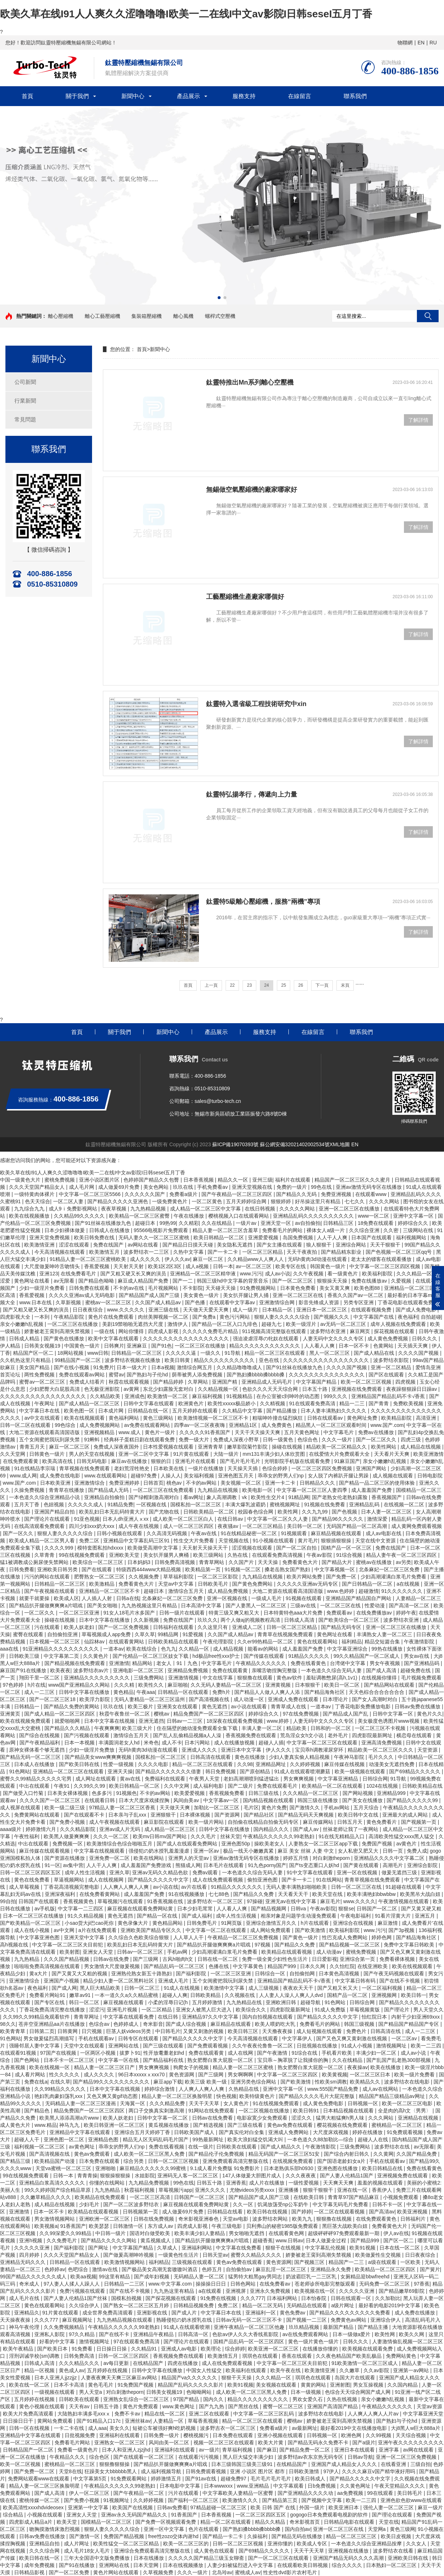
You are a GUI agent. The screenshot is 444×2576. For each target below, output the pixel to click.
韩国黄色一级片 (328, 1266)
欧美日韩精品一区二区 (219, 1237)
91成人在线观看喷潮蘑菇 (303, 1771)
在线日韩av (230, 1519)
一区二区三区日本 (371, 2074)
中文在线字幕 (218, 1678)
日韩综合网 (375, 1779)
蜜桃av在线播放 (374, 1562)
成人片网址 (77, 2543)
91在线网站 (329, 1880)
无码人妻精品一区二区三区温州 (150, 1699)
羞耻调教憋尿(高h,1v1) (332, 1678)
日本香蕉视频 (199, 1180)
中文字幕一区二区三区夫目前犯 (68, 1945)
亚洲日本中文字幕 (242, 1750)
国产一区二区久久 (377, 1439)
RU (433, 42)
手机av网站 (337, 1807)
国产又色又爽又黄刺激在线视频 (352, 2038)
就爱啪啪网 (68, 1721)
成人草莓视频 (25, 1887)
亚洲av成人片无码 (120, 1829)
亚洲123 (48, 1273)
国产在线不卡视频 (400, 1981)
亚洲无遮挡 (151, 1721)
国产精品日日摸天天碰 (188, 1245)
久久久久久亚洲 (32, 2248)
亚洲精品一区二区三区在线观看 (69, 1771)
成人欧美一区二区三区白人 (184, 1519)
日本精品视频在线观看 (349, 2110)
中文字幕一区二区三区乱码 (264, 2414)
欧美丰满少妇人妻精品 (200, 2233)
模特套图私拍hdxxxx (101, 1548)
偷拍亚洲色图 (263, 1880)
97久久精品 (82, 2334)
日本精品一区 (278, 1310)
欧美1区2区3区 (165, 1266)
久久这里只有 (213, 1627)
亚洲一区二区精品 (392, 1367)
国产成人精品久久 (281, 2147)
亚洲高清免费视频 (382, 1742)
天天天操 (268, 1562)
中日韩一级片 (111, 2233)
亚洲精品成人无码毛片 (267, 1382)
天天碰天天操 (221, 1288)
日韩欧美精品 (206, 1995)
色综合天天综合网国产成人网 (358, 2392)
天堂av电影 (236, 2219)
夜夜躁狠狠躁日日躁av (412, 1389)
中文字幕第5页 (90, 2478)
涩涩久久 (302, 2118)
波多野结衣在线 (392, 2147)
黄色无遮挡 (215, 1706)
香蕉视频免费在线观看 (252, 1735)
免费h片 (222, 1692)
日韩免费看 (21, 1569)
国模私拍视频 (127, 2298)
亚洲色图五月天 (236, 1475)
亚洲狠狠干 (164, 1815)
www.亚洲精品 (253, 2486)
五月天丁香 (27, 1504)
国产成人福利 (197, 1916)
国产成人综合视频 (187, 2024)
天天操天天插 (243, 1468)
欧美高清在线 (58, 1461)
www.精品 (45, 2125)
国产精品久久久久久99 (413, 1800)
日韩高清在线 (386, 2031)
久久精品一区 (194, 1649)
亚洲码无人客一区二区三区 (188, 2175)
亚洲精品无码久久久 (23, 2262)
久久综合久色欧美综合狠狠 (139, 1937)
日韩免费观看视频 (206, 2471)
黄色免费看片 (382, 1822)
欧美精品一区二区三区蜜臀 (140, 1216)
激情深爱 (378, 1519)
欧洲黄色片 (191, 1403)
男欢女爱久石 (308, 2399)
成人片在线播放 (267, 2183)
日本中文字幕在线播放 (105, 1620)
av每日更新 (116, 2363)
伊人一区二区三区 (90, 2493)
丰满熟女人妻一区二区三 (385, 1634)
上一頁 (211, 985)
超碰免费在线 (416, 1670)
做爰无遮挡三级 (400, 1872)
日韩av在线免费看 (213, 2118)
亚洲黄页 (11, 1714)
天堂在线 (389, 2522)
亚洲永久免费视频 (271, 2291)
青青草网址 (87, 2017)
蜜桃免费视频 (60, 1180)
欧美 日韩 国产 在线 (274, 2507)
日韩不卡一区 (388, 2204)
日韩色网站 (243, 2284)
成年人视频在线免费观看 (398, 1324)
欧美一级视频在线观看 (361, 1771)
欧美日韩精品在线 (383, 2168)
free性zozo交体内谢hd (174, 2536)
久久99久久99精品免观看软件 (37, 2017)
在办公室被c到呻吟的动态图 (288, 1396)
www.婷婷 (278, 1721)
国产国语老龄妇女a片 (342, 2161)
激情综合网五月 (195, 1367)
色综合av (100, 2024)
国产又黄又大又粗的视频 (80, 1973)
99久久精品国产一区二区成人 (367, 1656)
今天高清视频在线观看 (60, 1252)
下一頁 (321, 985)
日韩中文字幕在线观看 (149, 1403)
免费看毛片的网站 (283, 1230)
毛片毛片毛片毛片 (271, 2478)
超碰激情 (368, 1591)
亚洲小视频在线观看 (280, 2435)
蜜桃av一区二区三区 (108, 1302)
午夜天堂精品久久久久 (400, 2486)
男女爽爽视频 (299, 1779)
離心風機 (183, 316)
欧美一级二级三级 (65, 1807)
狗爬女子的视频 (191, 2067)
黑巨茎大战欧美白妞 (345, 2226)
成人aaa (97, 2428)
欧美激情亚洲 (40, 1245)
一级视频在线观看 (55, 2392)
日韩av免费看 (172, 2507)
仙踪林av (95, 1641)
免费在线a (35, 2082)
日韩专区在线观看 (139, 2038)
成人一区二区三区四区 (189, 1526)
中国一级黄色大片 (21, 1180)
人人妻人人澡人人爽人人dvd (291, 1995)
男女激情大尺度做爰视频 (112, 1966)
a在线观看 (211, 2291)
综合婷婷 (235, 2349)
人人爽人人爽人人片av (374, 2414)
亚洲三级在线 (164, 1310)
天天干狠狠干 (386, 1245)
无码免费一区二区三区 (385, 2284)
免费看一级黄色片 (78, 2450)
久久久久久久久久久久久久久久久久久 (186, 1338)
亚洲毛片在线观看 (196, 1461)
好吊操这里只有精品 (318, 1201)
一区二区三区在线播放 (73, 1324)
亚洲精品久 (26, 2313)
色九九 (168, 1649)
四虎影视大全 (16, 1317)
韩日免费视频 (221, 1771)
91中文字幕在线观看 (310, 1872)
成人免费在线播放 (415, 2313)
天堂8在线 (70, 2471)
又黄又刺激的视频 (204, 2031)
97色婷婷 (14, 1685)
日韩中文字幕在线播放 (85, 1692)
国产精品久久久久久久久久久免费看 (350, 2313)
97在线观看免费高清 (137, 2341)
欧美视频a (45, 2226)
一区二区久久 (40, 1613)
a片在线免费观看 (98, 1930)
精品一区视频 (40, 2370)
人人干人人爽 (333, 1237)
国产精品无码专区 (342, 1627)
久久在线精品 (217, 1223)
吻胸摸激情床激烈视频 (55, 2529)
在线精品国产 (149, 2363)
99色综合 (66, 1425)
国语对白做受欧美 (150, 2233)
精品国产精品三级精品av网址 (392, 2096)
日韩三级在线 (264, 1793)
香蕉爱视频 (97, 1266)
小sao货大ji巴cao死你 (90, 1923)
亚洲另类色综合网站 (254, 2082)
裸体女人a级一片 (326, 1230)
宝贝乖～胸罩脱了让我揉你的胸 (293, 2060)
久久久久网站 (385, 1201)
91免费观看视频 (405, 2132)
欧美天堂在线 (328, 1894)
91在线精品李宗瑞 (35, 1468)
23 (249, 985)
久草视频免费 (159, 2572)
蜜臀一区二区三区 (284, 2406)
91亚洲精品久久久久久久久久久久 (61, 1649)
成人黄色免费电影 (324, 2103)
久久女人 (417, 2543)
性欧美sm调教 (331, 2082)
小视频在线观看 (45, 2515)
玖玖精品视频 (305, 2327)
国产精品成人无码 (109, 1490)
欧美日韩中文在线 (359, 1815)
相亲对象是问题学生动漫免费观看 (299, 1916)
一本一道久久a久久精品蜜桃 (127, 1995)
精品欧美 (297, 1728)
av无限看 (65, 1281)
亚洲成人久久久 (200, 1750)
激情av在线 (105, 2269)
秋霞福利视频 (140, 2190)
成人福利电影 (209, 1786)
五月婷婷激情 (208, 2002)
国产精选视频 (209, 2125)
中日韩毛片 (167, 2031)
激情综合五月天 (186, 1591)
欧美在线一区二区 (30, 2385)
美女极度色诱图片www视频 (389, 1721)
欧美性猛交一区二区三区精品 (126, 2543)
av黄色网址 (82, 2147)
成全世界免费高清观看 (108, 2313)
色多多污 (102, 1793)
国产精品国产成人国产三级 (150, 1295)
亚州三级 (262, 1180)
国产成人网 (64, 1988)
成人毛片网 (82, 1187)
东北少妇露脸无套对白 (169, 1389)
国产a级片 (363, 2442)
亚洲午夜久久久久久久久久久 (411, 2442)
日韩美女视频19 (42, 1346)
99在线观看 (380, 2493)
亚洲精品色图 (104, 2139)
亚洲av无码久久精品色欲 (161, 1872)
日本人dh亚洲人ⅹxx (126, 1519)
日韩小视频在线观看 (120, 1533)
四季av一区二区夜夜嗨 (200, 1425)
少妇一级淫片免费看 (42, 1288)
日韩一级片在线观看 (182, 1613)
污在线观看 (47, 1627)
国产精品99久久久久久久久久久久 (112, 2082)
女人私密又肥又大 (359, 1851)
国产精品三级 (16, 2161)
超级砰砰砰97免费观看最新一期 (344, 2233)
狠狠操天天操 (333, 1281)
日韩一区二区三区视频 (174, 2161)
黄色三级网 (402, 2529)
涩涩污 (96, 2009)
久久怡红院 (342, 1966)
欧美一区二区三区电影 (408, 2103)
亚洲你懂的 (280, 2543)
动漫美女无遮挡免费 (392, 1764)
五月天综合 (366, 1807)
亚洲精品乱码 (365, 1504)
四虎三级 (411, 1439)
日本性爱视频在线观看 (169, 1447)
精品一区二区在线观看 (226, 2522)
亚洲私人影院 (50, 2334)
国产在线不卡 (115, 2334)
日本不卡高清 (70, 2385)
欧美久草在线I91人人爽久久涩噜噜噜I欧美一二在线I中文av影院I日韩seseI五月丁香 (186, 13)
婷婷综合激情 (160, 2089)
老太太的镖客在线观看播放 (382, 1259)
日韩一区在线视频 (30, 2428)
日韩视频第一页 (141, 2211)
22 (232, 985)
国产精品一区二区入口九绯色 (225, 1324)
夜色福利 (408, 1317)
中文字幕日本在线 (40, 1411)
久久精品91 (144, 2349)
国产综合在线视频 (40, 1735)
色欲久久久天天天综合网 (270, 1389)
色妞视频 (54, 1504)
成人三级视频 (264, 1988)
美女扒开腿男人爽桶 (166, 1555)
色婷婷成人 (126, 2024)
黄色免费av (293, 2313)
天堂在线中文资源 (376, 1540)
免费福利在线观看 (166, 1779)
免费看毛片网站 (73, 2442)
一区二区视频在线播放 (265, 2110)
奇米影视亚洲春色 (199, 2219)
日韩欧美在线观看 (237, 2147)
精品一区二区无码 (263, 2305)
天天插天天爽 (413, 1346)
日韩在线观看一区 (352, 2298)
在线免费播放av (374, 1613)
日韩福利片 (413, 2219)
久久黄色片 (96, 1656)
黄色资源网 (182, 2074)
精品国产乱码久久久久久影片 (191, 2385)
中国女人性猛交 (204, 2370)
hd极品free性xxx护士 (216, 1656)
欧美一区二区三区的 (186, 2543)
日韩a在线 (127, 1598)
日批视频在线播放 (318, 2046)
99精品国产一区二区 (78, 1360)
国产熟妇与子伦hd (148, 1374)
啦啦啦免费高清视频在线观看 (47, 1966)
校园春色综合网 (256, 1512)
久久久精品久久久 (80, 2363)
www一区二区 (374, 1216)
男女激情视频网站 (55, 2219)
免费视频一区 (68, 1843)
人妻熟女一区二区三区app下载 (323, 1843)
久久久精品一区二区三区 (311, 1793)
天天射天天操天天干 (205, 1548)
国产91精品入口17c (99, 2421)
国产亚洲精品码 (422, 1663)
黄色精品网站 (168, 1923)
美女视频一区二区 (241, 1483)
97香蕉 (422, 2284)
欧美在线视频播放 (30, 1216)
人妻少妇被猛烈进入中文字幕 (240, 2565)
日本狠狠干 (308, 1685)
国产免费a (204, 1317)
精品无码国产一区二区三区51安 (284, 2154)
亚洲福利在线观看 (120, 2435)
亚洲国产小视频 (62, 1981)
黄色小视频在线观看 (42, 2406)
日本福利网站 (283, 2298)
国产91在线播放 (77, 2565)
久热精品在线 (244, 2089)
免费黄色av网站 (349, 2320)
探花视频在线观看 (395, 1331)
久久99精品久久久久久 (60, 2089)
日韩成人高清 (300, 1620)
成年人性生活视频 (85, 1872)
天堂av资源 (429, 2406)
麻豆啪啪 (177, 1685)
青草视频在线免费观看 (85, 1468)
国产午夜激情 (273, 2053)
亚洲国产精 (225, 1382)
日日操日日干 (19, 2421)
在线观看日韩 (100, 1800)
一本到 (42, 1317)
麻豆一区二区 (209, 1259)
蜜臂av (116, 1374)
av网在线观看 (419, 2450)
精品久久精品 (271, 2522)
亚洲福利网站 (197, 2248)
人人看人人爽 (320, 1346)
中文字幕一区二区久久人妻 (278, 1519)
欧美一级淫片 (302, 1324)
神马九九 (70, 2125)
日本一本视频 (80, 1742)
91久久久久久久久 (402, 1591)
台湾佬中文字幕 (348, 1663)
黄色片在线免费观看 (111, 1317)
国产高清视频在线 (210, 1699)
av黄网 (131, 1389)
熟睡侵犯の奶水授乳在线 (184, 2320)
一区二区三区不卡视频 (381, 1728)
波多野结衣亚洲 (328, 1331)
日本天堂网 (146, 2565)
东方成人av (161, 2226)
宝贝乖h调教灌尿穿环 (320, 1750)
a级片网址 (343, 2305)
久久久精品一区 (274, 2377)
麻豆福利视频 (208, 1396)
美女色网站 (156, 1187)
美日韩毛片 (410, 2493)
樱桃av (162, 1714)
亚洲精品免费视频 (188, 1670)
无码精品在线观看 (307, 2305)
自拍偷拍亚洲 (63, 1634)
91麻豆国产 (347, 1461)
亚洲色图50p (236, 1843)
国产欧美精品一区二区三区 (31, 1923)
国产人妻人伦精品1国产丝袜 (76, 2298)
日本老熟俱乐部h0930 (289, 2168)
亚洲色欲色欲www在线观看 (411, 2500)
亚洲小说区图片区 (100, 1180)
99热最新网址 (208, 2139)
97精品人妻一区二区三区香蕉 (123, 1807)
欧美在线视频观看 (85, 1418)
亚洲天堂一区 (276, 1223)
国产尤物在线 (164, 1512)
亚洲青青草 (211, 1447)
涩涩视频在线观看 (253, 1548)
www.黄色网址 (179, 2406)
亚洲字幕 (389, 2450)
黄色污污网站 (235, 1317)
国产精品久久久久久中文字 (159, 1880)
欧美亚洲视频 (413, 2211)
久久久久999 (59, 1548)
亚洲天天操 (120, 1771)
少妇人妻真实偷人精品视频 (300, 1757)
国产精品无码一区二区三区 (31, 1757)
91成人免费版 (330, 2009)
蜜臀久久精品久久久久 (257, 2255)
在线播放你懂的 (320, 2349)
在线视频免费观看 (293, 2161)
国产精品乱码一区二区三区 (175, 1966)
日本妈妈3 (139, 1562)
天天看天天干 (294, 1894)
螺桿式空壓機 (220, 316)
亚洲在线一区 (353, 2190)
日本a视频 (162, 1367)
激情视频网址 (392, 2046)
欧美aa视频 (83, 2276)
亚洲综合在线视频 (354, 1923)
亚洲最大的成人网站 (405, 1815)
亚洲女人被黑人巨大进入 (204, 2009)
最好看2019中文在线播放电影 (354, 2428)
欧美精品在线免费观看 (101, 2197)
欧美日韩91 (306, 2110)
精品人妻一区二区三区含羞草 (226, 1230)
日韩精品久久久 (318, 1483)
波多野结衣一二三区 (146, 1252)
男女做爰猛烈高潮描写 (49, 2038)
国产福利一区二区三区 (194, 2500)
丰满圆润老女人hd (120, 1742)
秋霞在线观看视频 (130, 1382)
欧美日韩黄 (178, 1360)
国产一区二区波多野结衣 (131, 2204)
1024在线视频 (382, 1786)
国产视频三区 (310, 2262)
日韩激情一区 (129, 2226)
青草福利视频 (238, 2450)
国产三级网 (146, 1959)
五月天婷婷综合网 (247, 1201)
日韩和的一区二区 (331, 1728)
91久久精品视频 (86, 1916)
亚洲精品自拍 (45, 2543)
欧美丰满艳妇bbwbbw (372, 1894)
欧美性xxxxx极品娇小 (232, 1403)
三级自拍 (420, 2464)
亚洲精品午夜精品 (154, 2334)
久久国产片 (241, 1562)
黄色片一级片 (161, 1432)
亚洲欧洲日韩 (281, 2002)
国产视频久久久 (332, 1317)
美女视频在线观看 (277, 2385)
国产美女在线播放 (363, 1800)
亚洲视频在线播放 (349, 2551)
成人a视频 (198, 1266)
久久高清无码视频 (167, 1533)
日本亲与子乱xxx (128, 1815)
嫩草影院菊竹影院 (248, 1447)
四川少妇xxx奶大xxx (92, 1526)
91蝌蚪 (92, 1439)
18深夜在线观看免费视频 (235, 1721)
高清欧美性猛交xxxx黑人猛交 (402, 1836)
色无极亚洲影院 (102, 1389)
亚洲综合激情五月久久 (272, 1923)
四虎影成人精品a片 (31, 2522)
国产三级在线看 (245, 2125)
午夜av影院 (320, 1555)
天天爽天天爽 (339, 2183)
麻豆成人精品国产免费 (144, 1281)
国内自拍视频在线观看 (268, 2017)
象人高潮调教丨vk (227, 1497)
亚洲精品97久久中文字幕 (210, 2017)
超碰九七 (272, 1324)
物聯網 (405, 42)
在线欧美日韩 (309, 2197)
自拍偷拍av (239, 2269)
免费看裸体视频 (397, 1959)
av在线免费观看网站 (306, 2334)
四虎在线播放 (183, 2363)
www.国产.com (387, 1425)
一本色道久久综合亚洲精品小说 (45, 1497)
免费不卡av (128, 2414)
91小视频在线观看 (274, 1540)
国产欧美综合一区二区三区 (349, 1620)
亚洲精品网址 (271, 1764)
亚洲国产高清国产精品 (333, 2406)
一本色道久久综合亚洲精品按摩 (367, 2543)
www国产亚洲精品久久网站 (79, 1685)
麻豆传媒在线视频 (345, 1764)
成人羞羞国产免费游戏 (147, 1865)
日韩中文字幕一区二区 (163, 2118)
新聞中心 (132, 96)
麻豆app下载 (167, 2082)
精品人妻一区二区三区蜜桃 (244, 2067)
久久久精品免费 (167, 2103)
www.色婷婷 (341, 1591)
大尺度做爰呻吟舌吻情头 (52, 1266)
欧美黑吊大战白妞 (421, 1894)
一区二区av (404, 2038)
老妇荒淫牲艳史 (132, 1468)
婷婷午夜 (406, 1613)
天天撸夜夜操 (278, 2031)
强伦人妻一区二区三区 (389, 2507)
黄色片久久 (429, 1714)
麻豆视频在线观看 (124, 2002)
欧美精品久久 (366, 2082)
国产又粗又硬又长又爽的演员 (133, 1273)
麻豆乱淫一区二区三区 (282, 2269)
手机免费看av (213, 1187)
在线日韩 (168, 2017)
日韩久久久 (425, 1338)
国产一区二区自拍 (297, 1548)
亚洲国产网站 (372, 1468)
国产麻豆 (267, 2450)
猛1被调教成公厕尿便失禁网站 (35, 1562)
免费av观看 (205, 1872)
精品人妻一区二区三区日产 (105, 2067)
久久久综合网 (45, 2551)
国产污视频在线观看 (87, 1735)
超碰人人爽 (174, 1995)
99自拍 (8, 1901)
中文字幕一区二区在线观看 (217, 1930)
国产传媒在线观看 (265, 1656)
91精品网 (298, 1497)
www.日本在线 (36, 1302)
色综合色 (308, 1439)
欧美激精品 (102, 1584)
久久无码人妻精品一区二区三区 (227, 1685)
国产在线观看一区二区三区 (144, 2457)
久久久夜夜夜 (301, 2175)
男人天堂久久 (428, 2009)
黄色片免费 (274, 1807)
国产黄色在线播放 (65, 1338)
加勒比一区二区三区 (217, 1807)
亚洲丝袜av (138, 2421)
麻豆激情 (388, 1923)
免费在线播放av (369, 1281)
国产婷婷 (301, 2211)
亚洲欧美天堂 (125, 1555)
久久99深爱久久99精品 (65, 2233)
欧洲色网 (352, 2435)
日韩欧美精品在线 (422, 1786)
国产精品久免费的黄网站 (72, 1706)
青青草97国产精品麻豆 (354, 2197)
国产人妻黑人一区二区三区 (257, 1605)
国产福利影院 (192, 1973)
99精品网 (169, 1634)
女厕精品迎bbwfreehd (365, 2276)
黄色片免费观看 (141, 2406)
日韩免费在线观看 (90, 1288)
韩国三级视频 (360, 2024)
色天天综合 (37, 1201)
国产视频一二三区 (307, 2320)
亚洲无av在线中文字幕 (291, 1901)
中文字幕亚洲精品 (339, 1779)
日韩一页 (393, 1851)
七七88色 (219, 1894)
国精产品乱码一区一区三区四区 (249, 2341)
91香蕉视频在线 (165, 1901)
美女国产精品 (35, 1367)
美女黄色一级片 (201, 1295)
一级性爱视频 (304, 2183)
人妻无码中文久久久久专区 (334, 1338)
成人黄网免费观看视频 (416, 1526)
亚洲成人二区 (248, 1627)
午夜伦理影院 (219, 1641)
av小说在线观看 (249, 1706)
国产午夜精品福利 (40, 1742)
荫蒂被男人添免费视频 (198, 1374)
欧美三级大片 (138, 1728)
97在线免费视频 (301, 1714)
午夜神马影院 (350, 1757)
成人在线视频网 (106, 1880)
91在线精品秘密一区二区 (249, 1533)
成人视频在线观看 (393, 1475)
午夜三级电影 (227, 2226)
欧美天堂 (67, 2522)
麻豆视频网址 (78, 2320)
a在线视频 (408, 1584)
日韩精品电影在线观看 (350, 2522)
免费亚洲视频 (337, 1194)
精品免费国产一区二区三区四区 (209, 1714)
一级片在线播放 (206, 1468)
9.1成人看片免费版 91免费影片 (225, 2168)
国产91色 (161, 1346)
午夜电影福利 (356, 1916)
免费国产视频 (377, 1843)
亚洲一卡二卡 (281, 1483)
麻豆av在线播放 (129, 1461)
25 (283, 985)
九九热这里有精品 (175, 2291)
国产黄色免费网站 (253, 1584)
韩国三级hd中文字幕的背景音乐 (233, 1281)
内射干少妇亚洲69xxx (416, 2017)
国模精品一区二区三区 (107, 2522)
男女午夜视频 (385, 1663)
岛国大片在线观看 (355, 2377)
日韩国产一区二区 (378, 1908)
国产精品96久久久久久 (338, 1519)
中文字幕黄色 (249, 1966)
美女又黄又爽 (335, 1288)
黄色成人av (71, 2370)
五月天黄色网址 (302, 1432)
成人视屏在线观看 (21, 1807)
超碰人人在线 (373, 2139)
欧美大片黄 (271, 2442)
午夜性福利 (27, 1836)
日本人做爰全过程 (327, 2240)
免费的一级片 (292, 1187)
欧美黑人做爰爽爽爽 (67, 1836)
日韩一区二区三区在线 (357, 1887)
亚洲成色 (135, 1396)
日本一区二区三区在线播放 (34, 1916)
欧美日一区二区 (342, 1685)
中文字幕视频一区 (335, 1569)
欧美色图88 (367, 1288)
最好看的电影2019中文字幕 (390, 2305)
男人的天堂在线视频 (92, 1454)
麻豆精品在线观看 (231, 2024)
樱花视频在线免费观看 (343, 2125)
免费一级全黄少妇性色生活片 (275, 1959)
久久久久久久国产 (145, 1194)
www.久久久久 (359, 1901)
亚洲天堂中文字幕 (85, 1937)
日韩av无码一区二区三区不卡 (249, 2320)
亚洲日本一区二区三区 (322, 1310)
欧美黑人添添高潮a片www (69, 2118)
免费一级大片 (194, 1439)
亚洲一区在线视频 (358, 1872)
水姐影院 (145, 2175)
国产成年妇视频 (152, 2276)
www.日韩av (289, 2240)
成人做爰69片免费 (119, 1187)
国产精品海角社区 (325, 1692)
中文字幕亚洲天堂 (423, 2414)
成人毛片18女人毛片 (87, 2551)
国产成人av (306, 1829)
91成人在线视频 (182, 1988)
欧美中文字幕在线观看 (114, 1338)
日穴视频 (92, 2031)
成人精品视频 (229, 1649)
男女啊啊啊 (241, 2074)
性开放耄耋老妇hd (164, 2053)
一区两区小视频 (98, 2053)
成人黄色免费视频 (388, 1338)
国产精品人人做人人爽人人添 (267, 1692)
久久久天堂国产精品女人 (37, 1187)
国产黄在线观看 (361, 1865)
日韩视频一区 (363, 2103)
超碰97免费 (144, 1475)
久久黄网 (383, 2154)
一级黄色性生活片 (179, 2255)
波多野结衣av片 (91, 1670)
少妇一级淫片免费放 (92, 1750)
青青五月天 (32, 1447)
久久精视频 (273, 1403)
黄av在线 (131, 1779)
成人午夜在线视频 (139, 1526)
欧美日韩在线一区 (40, 2558)
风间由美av (186, 1800)
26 (300, 985)
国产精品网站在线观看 (390, 1685)
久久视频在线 (240, 1995)
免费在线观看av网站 (82, 1374)
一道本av (113, 1649)
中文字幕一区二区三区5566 (90, 1194)
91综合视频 (349, 1555)
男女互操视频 (369, 2385)
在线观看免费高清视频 (278, 1555)
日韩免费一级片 (162, 2435)
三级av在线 (303, 1605)
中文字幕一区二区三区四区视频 (385, 1266)
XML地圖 (340, 1144)
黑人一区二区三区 (330, 1353)
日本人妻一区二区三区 (387, 1512)
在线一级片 (200, 2147)
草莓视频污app (175, 2190)
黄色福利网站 (124, 1418)
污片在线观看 (184, 2493)
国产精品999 (365, 2240)
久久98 (245, 1764)
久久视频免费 (144, 1577)
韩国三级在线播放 (318, 1800)
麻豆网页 (360, 1331)
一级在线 (105, 1331)
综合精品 (14, 2515)
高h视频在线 (15, 1945)
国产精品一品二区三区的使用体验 (377, 1483)
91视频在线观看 (304, 1598)
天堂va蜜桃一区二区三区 (64, 2168)
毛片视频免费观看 (421, 1678)
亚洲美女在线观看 (178, 1706)
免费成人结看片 (87, 1382)
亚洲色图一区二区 (65, 2139)
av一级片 (209, 2450)
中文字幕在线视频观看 (100, 1851)
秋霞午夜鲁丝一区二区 (125, 1714)
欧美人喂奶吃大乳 (276, 2024)
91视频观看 (294, 1533)
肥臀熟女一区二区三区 (100, 1577)
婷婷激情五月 (167, 2478)
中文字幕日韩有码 (356, 1981)
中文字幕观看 (289, 2486)
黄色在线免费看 (32, 1880)
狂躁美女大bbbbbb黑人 (111, 2471)
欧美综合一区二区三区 (99, 1562)
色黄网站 (384, 1346)
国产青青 (379, 1403)
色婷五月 (212, 2269)
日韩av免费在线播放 (418, 1706)
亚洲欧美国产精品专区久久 (152, 1930)
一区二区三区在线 (341, 1605)
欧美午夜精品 (19, 2349)
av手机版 (44, 1908)
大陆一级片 (226, 1454)
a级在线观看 (383, 2262)
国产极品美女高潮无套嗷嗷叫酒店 (160, 2269)
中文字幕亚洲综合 (348, 1649)
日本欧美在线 (169, 1468)
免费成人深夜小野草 (236, 1439)
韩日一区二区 (85, 2002)
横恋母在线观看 (414, 1735)
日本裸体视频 (196, 1815)
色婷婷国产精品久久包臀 (151, 1180)
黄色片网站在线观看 (116, 2572)
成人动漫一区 (249, 1699)
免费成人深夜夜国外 (116, 1447)
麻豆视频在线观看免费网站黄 (140, 1908)
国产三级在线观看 (164, 2046)
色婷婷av (54, 2269)
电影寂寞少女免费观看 (263, 2118)
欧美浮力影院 (95, 1699)
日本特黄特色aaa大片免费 (294, 1613)
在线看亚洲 (394, 2464)
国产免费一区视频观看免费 (166, 2522)
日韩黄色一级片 (47, 1454)
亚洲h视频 (31, 2240)
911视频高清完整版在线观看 (275, 1331)
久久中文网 (177, 1786)
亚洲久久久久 (211, 2190)
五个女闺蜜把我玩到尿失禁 (50, 1439)
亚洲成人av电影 (179, 2349)
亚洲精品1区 (243, 1425)
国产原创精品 (255, 1771)
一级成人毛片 (267, 1598)
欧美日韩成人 (311, 2478)
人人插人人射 (97, 1598)
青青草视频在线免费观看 (372, 1880)
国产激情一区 (85, 2536)
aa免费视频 (350, 2493)
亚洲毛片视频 (123, 2009)
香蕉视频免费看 (227, 1793)
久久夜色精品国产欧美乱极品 (349, 2356)
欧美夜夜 (60, 1670)
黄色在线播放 (250, 1757)
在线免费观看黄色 (377, 2219)
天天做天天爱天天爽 (206, 1310)
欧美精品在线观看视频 (287, 1952)
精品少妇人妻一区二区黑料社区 (119, 1981)
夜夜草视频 (114, 1209)
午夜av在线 (204, 1533)
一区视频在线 (152, 1504)
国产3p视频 (401, 1930)
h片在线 (37, 1685)
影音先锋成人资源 (319, 1302)
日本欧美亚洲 (56, 1483)
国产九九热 (212, 2406)
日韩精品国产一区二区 (29, 2450)
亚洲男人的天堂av (189, 1858)
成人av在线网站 (381, 2089)
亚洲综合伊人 (386, 2320)
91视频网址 (116, 2500)
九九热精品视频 (148, 1209)
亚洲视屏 (236, 2291)
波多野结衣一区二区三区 (215, 1901)
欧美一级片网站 (206, 1822)
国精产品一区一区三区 (347, 1548)
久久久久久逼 (181, 1353)
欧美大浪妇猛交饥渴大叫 (255, 2139)
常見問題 (25, 419)
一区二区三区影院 (218, 1577)
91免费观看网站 (129, 2478)
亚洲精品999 (392, 1793)
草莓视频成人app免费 (107, 1634)
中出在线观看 (35, 1786)
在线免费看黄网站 (100, 1894)
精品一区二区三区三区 (352, 2536)
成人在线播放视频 (235, 1742)
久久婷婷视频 (306, 1764)
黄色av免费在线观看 (290, 2125)
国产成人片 (184, 2313)
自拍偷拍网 (303, 1973)
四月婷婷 (30, 2255)
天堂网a (377, 2529)
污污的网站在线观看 (47, 1577)
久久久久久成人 (86, 1504)
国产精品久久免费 (254, 1894)
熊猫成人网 (188, 1865)
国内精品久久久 (271, 1829)
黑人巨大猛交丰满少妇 (249, 2457)
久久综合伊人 (85, 2305)
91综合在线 (305, 2053)
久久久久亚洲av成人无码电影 (82, 1295)
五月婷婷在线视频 (108, 2370)
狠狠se (346, 1908)
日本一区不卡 (354, 1346)
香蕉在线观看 (297, 2356)
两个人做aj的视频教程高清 (251, 1620)
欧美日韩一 (413, 1995)
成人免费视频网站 (100, 1425)
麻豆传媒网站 (319, 1822)
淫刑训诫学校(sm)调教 (35, 2356)
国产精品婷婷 (169, 1382)
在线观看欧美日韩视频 (303, 2565)
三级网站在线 (419, 1230)
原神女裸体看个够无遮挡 (37, 1750)
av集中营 (73, 1865)
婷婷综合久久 (414, 1223)
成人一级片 (245, 1310)
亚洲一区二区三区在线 (299, 1295)
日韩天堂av (215, 2255)
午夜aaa (145, 1692)
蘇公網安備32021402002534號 (295, 1144)
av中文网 (65, 1930)
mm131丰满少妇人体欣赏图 (274, 1454)
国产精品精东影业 (342, 1252)
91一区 (52, 1865)
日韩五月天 (350, 1822)
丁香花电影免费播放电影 (363, 1706)
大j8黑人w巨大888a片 (416, 2428)
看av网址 (193, 1497)
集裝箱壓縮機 (146, 316)
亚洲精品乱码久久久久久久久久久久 (314, 1216)
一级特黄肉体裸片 (35, 1194)
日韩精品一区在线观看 (184, 1692)
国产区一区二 (399, 2240)
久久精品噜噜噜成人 (240, 1367)
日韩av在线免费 (111, 1959)
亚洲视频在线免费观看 (357, 1389)
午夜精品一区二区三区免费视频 (244, 1937)
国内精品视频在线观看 (269, 1800)
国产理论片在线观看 (47, 1519)
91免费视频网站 (258, 1288)
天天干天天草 (205, 2103)
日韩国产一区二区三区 (200, 2197)
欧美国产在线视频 (133, 2507)
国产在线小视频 (72, 1367)
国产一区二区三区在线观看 (279, 2558)
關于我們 (77, 96)
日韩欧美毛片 (214, 1584)
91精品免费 (121, 1504)
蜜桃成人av (248, 2572)
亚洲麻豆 (137, 1346)
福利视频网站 (412, 1237)
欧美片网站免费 (305, 1577)
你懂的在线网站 (107, 2183)
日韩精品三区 (339, 1223)
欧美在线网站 (149, 1858)
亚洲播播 (289, 2190)
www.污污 (251, 1273)
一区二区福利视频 (383, 1988)
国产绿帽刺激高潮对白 (154, 1497)
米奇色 (151, 1742)
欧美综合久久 (251, 2009)
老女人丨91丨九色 (177, 1663)
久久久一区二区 (111, 1836)
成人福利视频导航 (162, 2471)
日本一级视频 (306, 2392)
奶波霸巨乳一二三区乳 (312, 2276)
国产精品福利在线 (164, 2060)
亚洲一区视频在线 (228, 1598)
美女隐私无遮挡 (235, 1245)
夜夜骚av (229, 1526)
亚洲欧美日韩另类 (58, 1569)
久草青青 (45, 1555)
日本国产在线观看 (372, 1237)
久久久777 (252, 2298)
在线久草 (60, 2082)
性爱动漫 (375, 1605)
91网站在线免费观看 (212, 2110)
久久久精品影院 (78, 1829)
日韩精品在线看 (225, 2211)
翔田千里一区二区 (40, 1678)
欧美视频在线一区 (315, 2291)
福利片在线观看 (293, 1180)
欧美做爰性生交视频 (378, 2255)
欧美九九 (303, 2219)
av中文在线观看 (42, 1418)
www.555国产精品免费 (334, 2089)
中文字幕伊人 (298, 2038)
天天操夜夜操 (16, 2320)
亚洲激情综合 (90, 1483)
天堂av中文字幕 (176, 1584)
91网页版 (232, 1923)
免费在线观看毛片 (278, 1786)
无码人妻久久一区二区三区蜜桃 (154, 1237)
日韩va (299, 1908)
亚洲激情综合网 (277, 1302)
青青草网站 (212, 1562)
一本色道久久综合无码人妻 (332, 1670)
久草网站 (198, 1382)
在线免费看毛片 (79, 1273)
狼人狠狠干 (319, 1245)
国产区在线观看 (387, 1374)
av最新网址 (305, 2428)
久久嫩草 (350, 2370)
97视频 (262, 1945)
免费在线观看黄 (230, 1670)
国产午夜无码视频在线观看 (395, 1973)
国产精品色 (37, 2110)
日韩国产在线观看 (39, 1901)
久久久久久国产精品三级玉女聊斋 (206, 2558)
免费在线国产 (109, 1245)
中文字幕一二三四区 (81, 1908)
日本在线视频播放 (184, 2565)
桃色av (174, 1483)
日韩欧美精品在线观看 (174, 1641)
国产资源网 (227, 1815)
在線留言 (299, 96)
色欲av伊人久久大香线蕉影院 (246, 2334)
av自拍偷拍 (308, 1223)
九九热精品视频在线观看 (125, 2320)
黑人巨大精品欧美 (101, 1988)
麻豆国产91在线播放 (23, 1670)
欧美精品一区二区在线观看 (333, 1786)
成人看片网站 (31, 2074)
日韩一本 (223, 1266)
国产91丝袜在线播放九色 (103, 1223)
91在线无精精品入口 (342, 1836)
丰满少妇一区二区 (377, 2053)
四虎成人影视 (164, 1331)
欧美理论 (211, 2349)
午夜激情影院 (420, 1641)
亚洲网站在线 (124, 2046)
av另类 (404, 1562)
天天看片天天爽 (392, 1454)
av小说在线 (166, 1887)
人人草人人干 (189, 1937)
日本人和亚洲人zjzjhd (127, 2450)
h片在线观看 (315, 1923)
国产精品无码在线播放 (297, 2536)
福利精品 (351, 1641)
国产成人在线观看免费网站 (188, 1843)
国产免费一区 (342, 1577)
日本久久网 (313, 1966)
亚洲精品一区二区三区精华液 (203, 1273)
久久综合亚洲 (365, 1230)
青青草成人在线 (289, 1706)
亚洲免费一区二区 (110, 1858)
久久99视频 (379, 2435)
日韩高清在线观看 (211, 1757)
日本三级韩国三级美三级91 (242, 2464)
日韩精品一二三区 (125, 2284)
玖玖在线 (184, 1187)
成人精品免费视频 (228, 1591)
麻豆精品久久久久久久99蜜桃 (153, 2168)
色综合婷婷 (275, 1468)
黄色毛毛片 (101, 2385)
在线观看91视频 (18, 2053)
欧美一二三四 (427, 2046)
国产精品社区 (259, 1815)
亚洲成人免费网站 (289, 2132)
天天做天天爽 (175, 1807)
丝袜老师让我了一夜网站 (351, 1829)
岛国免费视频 (298, 1237)
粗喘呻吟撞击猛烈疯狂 (278, 1418)
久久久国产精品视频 (67, 1959)
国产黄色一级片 (301, 1937)
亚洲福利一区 (261, 2313)
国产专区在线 (50, 2002)
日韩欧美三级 (25, 1656)
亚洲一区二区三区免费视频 (407, 2457)
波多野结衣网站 (270, 2219)
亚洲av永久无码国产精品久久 (135, 2515)
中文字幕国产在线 (374, 1317)
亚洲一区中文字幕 (165, 2529)
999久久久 (336, 1396)
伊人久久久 (279, 1750)
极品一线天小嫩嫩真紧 (249, 1851)
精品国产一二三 (346, 2262)
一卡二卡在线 (70, 2428)
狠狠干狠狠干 (319, 2190)
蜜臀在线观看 (29, 1634)
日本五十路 (315, 1389)
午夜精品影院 (70, 1317)
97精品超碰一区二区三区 (219, 2507)
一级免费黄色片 (170, 1201)
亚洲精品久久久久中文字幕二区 (390, 1858)
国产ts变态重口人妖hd (314, 1865)
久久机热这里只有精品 (26, 1360)
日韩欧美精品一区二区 (209, 1512)
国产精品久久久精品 (67, 1728)
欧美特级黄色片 (257, 2096)
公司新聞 (25, 382)
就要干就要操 (35, 1598)
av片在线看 (194, 1887)
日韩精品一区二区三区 (137, 1353)
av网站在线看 (144, 1245)
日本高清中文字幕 (202, 1605)
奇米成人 (30, 2284)
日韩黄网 (68, 2031)
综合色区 (100, 2457)
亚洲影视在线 (153, 2313)
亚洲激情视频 (184, 1678)
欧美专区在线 (291, 1266)
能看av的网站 (264, 1649)
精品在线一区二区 (165, 2414)
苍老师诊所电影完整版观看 (326, 2284)
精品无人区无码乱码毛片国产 (156, 2139)
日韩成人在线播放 (110, 1230)
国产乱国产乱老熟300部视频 (399, 2060)
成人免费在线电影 (61, 1475)
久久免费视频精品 (65, 2327)
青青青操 (87, 2175)
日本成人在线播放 (35, 1764)
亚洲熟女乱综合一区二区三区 (136, 2399)
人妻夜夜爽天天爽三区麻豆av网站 (119, 2377)
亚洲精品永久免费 (331, 2269)
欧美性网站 (384, 1447)
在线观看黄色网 (287, 2233)
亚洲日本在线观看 (355, 2450)
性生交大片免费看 (195, 1540)
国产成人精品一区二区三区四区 (60, 1714)
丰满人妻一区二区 (262, 1728)
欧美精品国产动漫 (55, 2161)
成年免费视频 (40, 2565)
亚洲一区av (207, 1851)
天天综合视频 (411, 2435)
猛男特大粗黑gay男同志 (255, 2276)
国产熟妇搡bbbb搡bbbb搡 (256, 1374)
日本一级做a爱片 (352, 2334)
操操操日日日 (211, 2284)
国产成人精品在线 (375, 1353)
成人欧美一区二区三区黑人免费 (150, 2154)
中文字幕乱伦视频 (326, 2248)
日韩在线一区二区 (218, 1959)
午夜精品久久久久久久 (262, 1663)
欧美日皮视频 (397, 2536)
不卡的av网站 (202, 1483)
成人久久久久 (146, 1259)
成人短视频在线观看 (319, 2031)
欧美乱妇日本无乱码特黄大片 (112, 1512)
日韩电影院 (430, 1475)
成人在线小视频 (32, 1930)
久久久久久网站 (297, 1209)
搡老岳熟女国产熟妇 (288, 1569)
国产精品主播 (373, 2327)
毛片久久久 (381, 1757)
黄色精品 (123, 1692)
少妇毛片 (90, 2204)
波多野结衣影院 (391, 1360)
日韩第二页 (42, 2031)
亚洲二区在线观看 (210, 2414)
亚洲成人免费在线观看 (294, 1699)
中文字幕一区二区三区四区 (288, 2074)
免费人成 (417, 1851)
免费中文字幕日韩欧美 (410, 1945)
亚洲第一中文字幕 (89, 2507)
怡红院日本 (375, 2017)
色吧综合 (79, 2269)
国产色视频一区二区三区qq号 (399, 1252)
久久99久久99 (90, 1786)
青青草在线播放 (67, 1490)
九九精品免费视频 (149, 2183)
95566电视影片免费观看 (162, 1230)
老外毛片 (338, 1735)
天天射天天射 (129, 1266)
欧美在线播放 (386, 2067)
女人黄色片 (236, 2103)
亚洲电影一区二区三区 (139, 1670)
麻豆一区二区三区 (70, 1447)
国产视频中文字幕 (322, 2500)
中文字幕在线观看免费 (129, 2017)
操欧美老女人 (270, 1843)
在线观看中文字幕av (233, 1302)
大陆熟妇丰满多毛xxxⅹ (84, 2414)
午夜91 (62, 1786)
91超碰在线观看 (404, 1887)
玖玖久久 (207, 1620)
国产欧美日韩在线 (80, 1764)
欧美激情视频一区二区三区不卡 (214, 1418)
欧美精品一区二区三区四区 (386, 2269)
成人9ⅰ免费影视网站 (74, 1209)
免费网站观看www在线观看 (39, 2478)
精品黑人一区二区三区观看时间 (332, 1425)
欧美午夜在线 (286, 2370)
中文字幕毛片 (339, 1432)
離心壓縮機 (60, 316)
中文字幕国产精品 (317, 1382)
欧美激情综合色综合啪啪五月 (120, 1843)
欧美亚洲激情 (428, 1454)
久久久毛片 (204, 1836)
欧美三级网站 (209, 1555)
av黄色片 (407, 1843)
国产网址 (99, 2248)
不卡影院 (193, 1288)
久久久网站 (381, 2118)
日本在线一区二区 (400, 2248)
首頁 (27, 96)
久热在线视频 (342, 2399)
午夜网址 (45, 1403)
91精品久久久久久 (309, 1656)
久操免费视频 (30, 1490)
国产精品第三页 (280, 2500)
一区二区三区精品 (263, 1252)
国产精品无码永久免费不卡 (319, 2442)
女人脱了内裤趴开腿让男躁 (339, 1475)
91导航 (233, 1353)
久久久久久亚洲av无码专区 (308, 1584)
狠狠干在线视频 (283, 2248)
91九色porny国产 (267, 1865)
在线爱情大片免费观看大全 (340, 1454)
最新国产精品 (339, 2327)
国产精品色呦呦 (96, 1281)
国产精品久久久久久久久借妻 (169, 1771)
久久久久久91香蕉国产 (205, 1432)
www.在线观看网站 (106, 1475)
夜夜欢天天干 (299, 1988)
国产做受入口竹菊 (24, 1793)
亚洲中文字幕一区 (414, 1216)
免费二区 (90, 1540)
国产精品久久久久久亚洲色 (118, 1201)
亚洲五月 (425, 1916)
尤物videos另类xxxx (253, 2190)
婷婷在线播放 (368, 2132)
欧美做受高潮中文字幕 (153, 1548)
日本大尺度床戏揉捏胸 (145, 1800)
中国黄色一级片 (82, 1346)
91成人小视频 (357, 2046)
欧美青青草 (13, 2031)
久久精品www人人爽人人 (256, 1259)
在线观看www (371, 1194)
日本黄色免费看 (298, 1288)
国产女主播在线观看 (280, 1245)
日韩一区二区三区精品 (292, 1627)
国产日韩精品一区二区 (368, 1584)
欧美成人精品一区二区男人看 (42, 1540)
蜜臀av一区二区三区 (42, 1382)
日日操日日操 (112, 2349)
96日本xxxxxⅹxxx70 (142, 2074)
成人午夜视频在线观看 (115, 1822)
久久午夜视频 (309, 1273)
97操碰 (255, 1901)
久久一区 (243, 2204)
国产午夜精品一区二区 (139, 2493)
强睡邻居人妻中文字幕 (35, 2046)
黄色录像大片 (133, 1923)
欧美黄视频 (334, 2074)
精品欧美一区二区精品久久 (337, 1447)
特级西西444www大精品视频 (149, 1569)
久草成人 (168, 2248)
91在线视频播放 (186, 1894)
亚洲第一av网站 (411, 2370)
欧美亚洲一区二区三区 (274, 2349)
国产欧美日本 (53, 2349)
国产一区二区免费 (70, 2572)
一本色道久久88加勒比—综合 (321, 2139)
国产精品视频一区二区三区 (350, 1945)
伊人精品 (11, 1346)
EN (421, 42)
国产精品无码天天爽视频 (306, 1815)
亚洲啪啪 (106, 2168)
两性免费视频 (40, 1374)
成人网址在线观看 (96, 1779)
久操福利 (258, 2536)
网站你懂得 (131, 1331)
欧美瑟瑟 (99, 2226)
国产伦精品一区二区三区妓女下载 (151, 1656)
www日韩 (97, 1353)
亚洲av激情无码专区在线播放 (369, 1187)
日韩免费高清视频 (175, 1562)
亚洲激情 (119, 1663)
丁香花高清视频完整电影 (72, 1887)
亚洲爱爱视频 (264, 1237)
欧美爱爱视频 (190, 1793)
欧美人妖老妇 (80, 1627)
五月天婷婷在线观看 (195, 1411)
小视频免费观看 (401, 2197)
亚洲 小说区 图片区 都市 (258, 2471)
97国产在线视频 (58, 2053)
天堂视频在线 (234, 1540)
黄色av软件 (290, 1678)
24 (266, 985)
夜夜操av (357, 2067)
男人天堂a (91, 2392)
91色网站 (19, 1771)
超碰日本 (146, 1223)
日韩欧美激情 (305, 2471)
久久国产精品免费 (417, 2154)
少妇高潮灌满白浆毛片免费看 (394, 1577)
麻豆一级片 (430, 2507)
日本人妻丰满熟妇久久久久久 (334, 1411)
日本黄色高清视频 (340, 1973)
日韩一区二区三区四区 (124, 2356)
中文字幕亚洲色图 (40, 1937)
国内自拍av (297, 2529)
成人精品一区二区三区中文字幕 (206, 1209)
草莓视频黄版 (365, 2009)
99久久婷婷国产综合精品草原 (58, 2190)
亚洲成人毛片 (174, 1981)
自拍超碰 (431, 1317)
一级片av (247, 1223)
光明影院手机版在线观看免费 (297, 1461)
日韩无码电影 (92, 1461)
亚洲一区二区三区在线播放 (350, 1209)
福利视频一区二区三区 (40, 2147)
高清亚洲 (427, 1418)
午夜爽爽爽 (106, 1728)
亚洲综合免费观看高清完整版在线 (152, 2551)
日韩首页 (153, 1483)
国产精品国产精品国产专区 (409, 2024)
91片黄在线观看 (191, 1454)
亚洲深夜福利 (61, 1894)
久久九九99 (315, 1512)
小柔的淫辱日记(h (168, 2002)
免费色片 (357, 2031)
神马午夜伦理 (25, 2327)
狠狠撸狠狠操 (115, 2464)
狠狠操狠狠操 (116, 2175)
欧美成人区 (66, 1598)
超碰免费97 (234, 2478)
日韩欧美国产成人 (195, 2132)
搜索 (428, 316)
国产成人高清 (382, 1670)
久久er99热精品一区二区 (265, 1641)
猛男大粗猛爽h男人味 (341, 2118)
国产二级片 (241, 1786)
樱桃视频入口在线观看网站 (239, 1216)
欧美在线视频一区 (50, 2067)
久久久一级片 (337, 1439)
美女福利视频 (200, 1475)
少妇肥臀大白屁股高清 (55, 1389)
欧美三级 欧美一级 (206, 2082)
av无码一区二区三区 (343, 1324)
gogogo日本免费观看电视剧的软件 (329, 2515)
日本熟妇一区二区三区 (392, 2565)
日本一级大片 (132, 1367)
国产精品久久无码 (297, 1194)
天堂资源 (428, 1750)
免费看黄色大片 (300, 1562)
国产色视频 (345, 1512)
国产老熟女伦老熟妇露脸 (340, 1497)
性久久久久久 (65, 2074)
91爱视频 (194, 1634)
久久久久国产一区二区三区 (50, 1800)
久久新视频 (147, 1620)
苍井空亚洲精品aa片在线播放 (52, 2024)
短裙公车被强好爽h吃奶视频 (164, 2428)
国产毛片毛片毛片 (241, 1461)
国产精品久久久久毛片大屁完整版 (317, 2096)
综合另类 (134, 2161)
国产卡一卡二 (297, 1880)
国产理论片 (397, 2009)
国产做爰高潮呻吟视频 (129, 2255)
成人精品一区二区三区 (170, 1829)
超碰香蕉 (263, 2240)
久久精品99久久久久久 (80, 1216)
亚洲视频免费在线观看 (403, 2175)
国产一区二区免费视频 (124, 1627)
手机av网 (178, 1952)
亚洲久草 (119, 1872)
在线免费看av (276, 2284)
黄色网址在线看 (32, 1281)
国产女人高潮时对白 (375, 1699)
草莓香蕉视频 (203, 2421)
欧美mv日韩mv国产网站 (160, 1836)
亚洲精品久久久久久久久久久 (97, 1678)
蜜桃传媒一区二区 (40, 2500)
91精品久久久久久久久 (237, 1887)
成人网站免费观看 (271, 1930)
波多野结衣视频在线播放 (133, 1360)
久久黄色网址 (356, 2486)
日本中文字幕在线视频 (110, 1721)
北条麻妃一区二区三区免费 (390, 1569)
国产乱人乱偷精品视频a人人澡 (188, 1735)
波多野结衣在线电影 (407, 2082)
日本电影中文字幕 (180, 2486)
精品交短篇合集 (383, 1641)
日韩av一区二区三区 (140, 1952)
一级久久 (211, 1353)
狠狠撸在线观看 (255, 1678)
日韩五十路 (210, 2183)
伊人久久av (177, 1259)
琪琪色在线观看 (260, 2356)
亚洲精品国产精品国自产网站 (359, 1598)
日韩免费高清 (80, 2356)
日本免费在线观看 (100, 2161)
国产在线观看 (97, 1569)
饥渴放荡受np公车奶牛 (283, 2204)
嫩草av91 (80, 1995)
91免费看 (82, 2349)
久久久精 (125, 1685)
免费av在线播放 (376, 1432)
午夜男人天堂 (205, 1779)
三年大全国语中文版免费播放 (97, 2558)
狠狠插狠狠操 (337, 1540)
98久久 (8, 2024)
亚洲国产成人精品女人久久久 (344, 2464)
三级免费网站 (149, 1678)
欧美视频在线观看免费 (368, 2349)
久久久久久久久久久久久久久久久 (327, 1374)
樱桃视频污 (196, 2435)
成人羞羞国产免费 (372, 1490)
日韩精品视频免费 (194, 2305)
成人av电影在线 (384, 1533)
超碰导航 (311, 2002)
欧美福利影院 (378, 1273)
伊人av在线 (396, 2233)
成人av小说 (278, 1273)
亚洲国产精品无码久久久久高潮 (349, 2558)
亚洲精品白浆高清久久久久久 (52, 2183)
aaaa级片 (11, 1829)
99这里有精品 (115, 2276)
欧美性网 (288, 1512)
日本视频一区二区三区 (55, 1641)
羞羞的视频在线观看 (380, 2183)
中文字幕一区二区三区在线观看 (323, 1742)
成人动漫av (329, 1952)
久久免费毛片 (62, 2240)
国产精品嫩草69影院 (402, 2291)
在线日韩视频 (261, 1209)
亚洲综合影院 (423, 1865)
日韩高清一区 (194, 2334)
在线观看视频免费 (372, 1310)
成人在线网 (241, 2053)
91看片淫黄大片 (393, 1916)
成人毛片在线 (25, 2298)
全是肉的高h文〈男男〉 (405, 2110)
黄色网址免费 (363, 1418)
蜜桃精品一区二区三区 (397, 2125)
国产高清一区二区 (410, 1605)
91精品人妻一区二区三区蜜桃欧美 (88, 1259)
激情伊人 (178, 1324)
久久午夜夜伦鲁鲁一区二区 (263, 2046)
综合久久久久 (348, 2565)
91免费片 (103, 1367)
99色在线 (322, 1187)
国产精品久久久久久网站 (109, 2240)
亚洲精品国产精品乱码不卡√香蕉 (388, 1396)
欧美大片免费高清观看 (29, 2414)
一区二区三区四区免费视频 (322, 1468)
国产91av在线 (201, 2478)
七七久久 (355, 1201)
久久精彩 (189, 1223)
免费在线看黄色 (309, 1663)
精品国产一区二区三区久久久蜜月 (353, 1180)
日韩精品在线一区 (149, 1411)
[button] (219, 297)
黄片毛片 (308, 1540)
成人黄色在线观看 (215, 2551)
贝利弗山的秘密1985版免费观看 (282, 2226)
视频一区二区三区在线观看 (224, 2442)
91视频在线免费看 (325, 1504)
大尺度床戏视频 (331, 2132)
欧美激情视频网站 (125, 2262)
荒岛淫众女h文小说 (302, 1735)
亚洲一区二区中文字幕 (144, 1454)
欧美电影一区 (258, 1490)
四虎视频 (406, 1382)
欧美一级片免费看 (415, 2074)
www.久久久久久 (126, 1310)
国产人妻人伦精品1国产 (347, 2175)
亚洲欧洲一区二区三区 (105, 2219)
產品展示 (188, 96)
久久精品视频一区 (219, 1389)
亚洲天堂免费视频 (50, 1237)
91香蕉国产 (73, 2226)
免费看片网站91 (47, 1995)
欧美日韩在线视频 (268, 2211)
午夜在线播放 (189, 1216)
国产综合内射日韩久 (347, 2154)
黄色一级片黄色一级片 (314, 2341)
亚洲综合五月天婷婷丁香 (142, 2132)
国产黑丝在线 (244, 2406)
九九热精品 (27, 1959)
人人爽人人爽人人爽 (126, 1887)
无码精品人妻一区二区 (200, 2276)
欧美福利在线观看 (246, 2370)
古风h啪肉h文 (178, 1959)
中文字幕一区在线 (119, 2060)
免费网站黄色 (402, 2356)
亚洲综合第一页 (358, 1959)
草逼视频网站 (70, 1880)
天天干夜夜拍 (302, 1252)
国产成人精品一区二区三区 (90, 1403)
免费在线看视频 (167, 2147)
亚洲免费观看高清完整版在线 (236, 2161)
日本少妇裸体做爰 (65, 1230)
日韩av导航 (360, 2457)
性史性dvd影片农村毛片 (290, 2572)
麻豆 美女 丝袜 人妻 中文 (306, 1851)
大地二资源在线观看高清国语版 (45, 1432)
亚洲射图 (340, 2385)
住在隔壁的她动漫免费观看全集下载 (198, 1728)
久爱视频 (402, 1281)
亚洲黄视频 (278, 1685)
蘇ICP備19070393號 (235, 1144)
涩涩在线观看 (75, 1245)
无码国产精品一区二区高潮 (357, 1526)
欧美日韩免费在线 (95, 1237)
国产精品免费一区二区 (305, 2450)
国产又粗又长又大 (338, 1988)
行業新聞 (25, 401)
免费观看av (339, 1613)
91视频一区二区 (243, 1569)
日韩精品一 (27, 1706)
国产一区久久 (19, 1533)
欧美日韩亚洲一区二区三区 (115, 2125)
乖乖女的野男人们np (281, 1475)
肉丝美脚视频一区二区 (164, 1317)
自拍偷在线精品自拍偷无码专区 (264, 1822)
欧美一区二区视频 (21, 2464)
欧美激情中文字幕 (225, 1988)
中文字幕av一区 (221, 1800)
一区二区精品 (157, 2009)
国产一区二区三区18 (53, 1699)
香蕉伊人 (382, 2190)
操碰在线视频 (288, 1447)
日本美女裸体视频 (68, 1793)
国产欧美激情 (311, 1930)
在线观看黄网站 (127, 1641)
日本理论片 (336, 1699)
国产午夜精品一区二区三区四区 (237, 1194)
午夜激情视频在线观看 (404, 1901)
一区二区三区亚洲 (80, 1613)
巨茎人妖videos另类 (129, 2031)
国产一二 (183, 1281)
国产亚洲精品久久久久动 (306, 2493)
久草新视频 (69, 1302)
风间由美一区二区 (170, 2442)
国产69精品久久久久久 (415, 1771)
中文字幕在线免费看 (239, 2248)
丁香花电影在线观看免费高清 (410, 1302)
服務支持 (244, 96)
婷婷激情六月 (41, 1829)
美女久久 (119, 2428)
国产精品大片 (337, 1562)
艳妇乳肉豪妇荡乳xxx (59, 2096)
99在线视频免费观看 (82, 1555)
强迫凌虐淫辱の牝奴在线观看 (266, 1338)
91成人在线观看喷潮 (187, 2327)
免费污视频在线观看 (83, 2291)
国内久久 (214, 2399)
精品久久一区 (233, 1180)
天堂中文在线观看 (85, 2046)
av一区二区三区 (254, 1266)
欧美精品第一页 (203, 1569)
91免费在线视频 (219, 2298)
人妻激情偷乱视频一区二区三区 (407, 2341)
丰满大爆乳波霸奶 (246, 1504)
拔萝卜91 (129, 2053)
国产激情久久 (305, 1807)
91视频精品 (239, 1396)
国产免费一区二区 (35, 2471)
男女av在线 (417, 1656)
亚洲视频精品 (100, 1432)
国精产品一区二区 (348, 1995)
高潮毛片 (393, 1865)
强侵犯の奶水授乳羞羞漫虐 (160, 1851)
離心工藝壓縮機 (102, 316)
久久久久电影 (154, 1764)
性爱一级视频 (119, 1764)
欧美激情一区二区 (168, 1396)
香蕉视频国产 (387, 1497)
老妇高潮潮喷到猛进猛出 (251, 1779)
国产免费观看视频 (208, 2046)
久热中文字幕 (189, 1252)
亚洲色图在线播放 (338, 2168)
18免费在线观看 (376, 1223)
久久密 (391, 1230)
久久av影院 (377, 2370)
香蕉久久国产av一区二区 (356, 1295)
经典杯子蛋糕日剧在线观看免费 (140, 1439)
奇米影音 (153, 2024)
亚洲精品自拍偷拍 (105, 1497)
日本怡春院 (314, 2298)
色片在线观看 (204, 2529)
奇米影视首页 (305, 2522)
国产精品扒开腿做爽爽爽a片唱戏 (46, 1605)
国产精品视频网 (269, 1908)
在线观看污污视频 (199, 2457)
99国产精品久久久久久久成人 (34, 2276)
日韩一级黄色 (279, 1439)
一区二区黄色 (207, 1201)
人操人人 (171, 1475)
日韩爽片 (114, 1346)
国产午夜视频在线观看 (50, 1591)
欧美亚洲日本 (344, 2507)
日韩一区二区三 (142, 1988)
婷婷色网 (382, 1937)
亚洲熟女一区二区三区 (120, 2442)
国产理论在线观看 (393, 2515)
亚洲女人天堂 (98, 1952)
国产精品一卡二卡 (223, 2536)
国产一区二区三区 (293, 1281)
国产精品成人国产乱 (346, 1714)
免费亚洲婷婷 (125, 1483)
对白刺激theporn (332, 1858)
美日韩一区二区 (305, 1526)
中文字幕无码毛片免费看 (341, 2204)
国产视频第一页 (419, 1822)
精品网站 (143, 1663)
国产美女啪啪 (103, 1605)
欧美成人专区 (312, 2543)
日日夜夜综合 (88, 1310)
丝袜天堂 (230, 1836)
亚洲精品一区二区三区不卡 (110, 1591)
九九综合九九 (30, 1209)
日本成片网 (111, 1411)
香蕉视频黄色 (79, 1901)
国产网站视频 (358, 1793)
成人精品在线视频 (421, 1447)
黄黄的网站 (314, 2385)
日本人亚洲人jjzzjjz (56, 2377)
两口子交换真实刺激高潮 (157, 2110)
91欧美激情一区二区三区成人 (365, 2363)
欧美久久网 (412, 2334)
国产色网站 (27, 2060)
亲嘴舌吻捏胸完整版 (275, 1670)
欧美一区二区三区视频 (367, 1382)
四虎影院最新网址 (373, 1735)
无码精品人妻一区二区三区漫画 (81, 2103)
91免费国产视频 (136, 2385)
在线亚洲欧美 (373, 1966)
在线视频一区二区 (405, 1504)
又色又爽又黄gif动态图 (113, 2096)
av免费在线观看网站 (147, 1425)
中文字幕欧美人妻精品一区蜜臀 (239, 2493)
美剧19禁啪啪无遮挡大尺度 (133, 1324)
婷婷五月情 (296, 1858)
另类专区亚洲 (359, 1302)
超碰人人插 (271, 1742)
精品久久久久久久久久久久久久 (265, 1346)
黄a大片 (39, 1973)
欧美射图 (70, 1952)
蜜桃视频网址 (285, 1504)
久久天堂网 (13, 1454)
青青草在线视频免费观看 (285, 1634)
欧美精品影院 (397, 1418)
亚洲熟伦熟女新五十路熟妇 (142, 1973)
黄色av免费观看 (92, 2154)
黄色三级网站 (159, 1418)
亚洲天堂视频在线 (253, 1187)
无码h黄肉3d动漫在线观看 (318, 1259)
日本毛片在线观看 (224, 1865)
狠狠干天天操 (237, 2377)
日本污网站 (197, 1742)
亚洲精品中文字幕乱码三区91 (137, 1540)
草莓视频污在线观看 (120, 1901)
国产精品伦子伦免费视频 (216, 2154)
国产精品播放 (282, 1411)
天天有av (80, 2406)
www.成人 (130, 1432)
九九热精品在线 (244, 2002)
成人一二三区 (40, 1692)
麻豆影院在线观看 (165, 1822)
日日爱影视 (324, 1959)
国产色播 (195, 1302)
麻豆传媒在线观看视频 (45, 1851)
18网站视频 (70, 1353)
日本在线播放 (149, 2558)
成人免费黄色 (277, 1425)
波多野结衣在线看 (394, 2551)
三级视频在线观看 (193, 2262)
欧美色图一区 (80, 1411)
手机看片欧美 (337, 2053)
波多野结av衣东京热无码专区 (311, 2457)
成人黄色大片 (16, 2125)
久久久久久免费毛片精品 (210, 1331)
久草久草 (145, 1634)
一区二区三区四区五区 (261, 2515)
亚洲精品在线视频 (419, 2118)
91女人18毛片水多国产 (129, 1613)
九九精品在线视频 (218, 1490)
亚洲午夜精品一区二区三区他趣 (250, 2327)
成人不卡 (172, 1742)
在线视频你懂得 (379, 1678)
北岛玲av (222, 2572)
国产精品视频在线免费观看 (75, 1663)
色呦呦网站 (199, 2392)
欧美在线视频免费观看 (26, 1721)
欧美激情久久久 (240, 2500)
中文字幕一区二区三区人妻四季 (313, 1490)
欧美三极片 (141, 1706)
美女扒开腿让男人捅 (246, 1295)
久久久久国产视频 (419, 1353)
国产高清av (382, 2211)
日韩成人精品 (25, 1338)
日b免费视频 (322, 2486)
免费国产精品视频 (124, 2536)
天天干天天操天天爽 (258, 1432)
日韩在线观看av (325, 1418)
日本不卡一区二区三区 (70, 2060)
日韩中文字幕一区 (393, 1714)
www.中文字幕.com (170, 2284)
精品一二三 (352, 1403)
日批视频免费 (80, 2435)
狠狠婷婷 (281, 1201)
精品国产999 (282, 1966)
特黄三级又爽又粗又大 (235, 1613)
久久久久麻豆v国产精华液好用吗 (379, 2471)
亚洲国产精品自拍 (55, 1512)
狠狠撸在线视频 (334, 2219)
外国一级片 (312, 2507)
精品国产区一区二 (34, 1353)
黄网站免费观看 (55, 2421)
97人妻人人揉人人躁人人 (72, 2284)
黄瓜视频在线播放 (169, 2125)
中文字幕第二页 (62, 1656)
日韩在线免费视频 (154, 2219)
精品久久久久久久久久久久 (225, 1360)
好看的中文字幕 (57, 2341)
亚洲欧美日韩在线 (409, 2558)
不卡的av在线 (129, 1288)
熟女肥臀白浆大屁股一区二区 (220, 2060)
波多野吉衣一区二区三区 (228, 2428)
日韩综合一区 (271, 1973)
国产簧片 (430, 2269)
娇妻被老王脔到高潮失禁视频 (57, 1331)
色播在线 (219, 1966)
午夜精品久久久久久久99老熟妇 (279, 1836)
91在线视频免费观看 (276, 2103)
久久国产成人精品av (158, 1302)
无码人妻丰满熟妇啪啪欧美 (297, 1887)
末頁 (345, 985)
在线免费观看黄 (21, 1461)
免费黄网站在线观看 (37, 1815)
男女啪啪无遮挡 (247, 2233)
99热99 (168, 1223)
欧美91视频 (362, 2248)
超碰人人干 (27, 2139)
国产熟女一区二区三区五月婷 (136, 2305)
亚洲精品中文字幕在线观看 (80, 2132)
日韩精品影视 (30, 2572)
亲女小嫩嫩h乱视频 (22, 1324)
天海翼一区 (133, 2103)
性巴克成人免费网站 (345, 1937)
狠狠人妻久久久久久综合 (282, 1317)
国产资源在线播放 (65, 1858)
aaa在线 (10, 1649)
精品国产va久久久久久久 (190, 2377)
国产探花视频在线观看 (171, 2298)
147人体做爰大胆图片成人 (252, 2175)
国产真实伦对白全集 (242, 2132)
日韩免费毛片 (202, 1923)
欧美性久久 (151, 1685)
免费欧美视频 (409, 1403)
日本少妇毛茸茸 (195, 1908)
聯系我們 (355, 96)
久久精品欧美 (106, 1396)
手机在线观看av (97, 2038)
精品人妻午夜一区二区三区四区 (402, 1555)
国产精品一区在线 (158, 1916)
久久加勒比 (387, 2298)
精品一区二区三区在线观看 (275, 1353)
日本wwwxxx (219, 2486)
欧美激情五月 (105, 1252)
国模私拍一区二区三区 (196, 1504)
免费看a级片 (184, 1194)
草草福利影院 (179, 1577)
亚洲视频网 (384, 1995)
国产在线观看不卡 (85, 1815)
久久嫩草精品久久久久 (46, 2197)
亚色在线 (269, 1360)
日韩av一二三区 (185, 1721)
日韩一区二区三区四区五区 (31, 1872)
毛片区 (251, 1807)
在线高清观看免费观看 (40, 1526)
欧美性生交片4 (268, 1497)
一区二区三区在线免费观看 (164, 1490)
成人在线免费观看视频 (218, 1880)
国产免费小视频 (67, 1822)
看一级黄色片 (343, 1273)
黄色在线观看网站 (318, 1641)
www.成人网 (23, 1475)
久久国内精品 (403, 2385)
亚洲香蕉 (236, 2183)
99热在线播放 (387, 1649)
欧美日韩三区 (244, 2031)
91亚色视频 (87, 1519)
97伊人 (331, 2471)
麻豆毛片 (330, 1901)
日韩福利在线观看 (174, 1627)
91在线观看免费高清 (312, 1403)
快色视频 (226, 2096)
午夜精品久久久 (67, 2457)
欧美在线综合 (142, 1649)
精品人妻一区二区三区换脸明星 (178, 2096)
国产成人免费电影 (417, 1310)
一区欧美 (411, 2262)
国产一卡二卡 (223, 1252)
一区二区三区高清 (150, 2197)
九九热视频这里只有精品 (149, 1605)
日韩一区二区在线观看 (26, 1425)
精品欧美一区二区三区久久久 (381, 1750)
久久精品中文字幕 (243, 1411)
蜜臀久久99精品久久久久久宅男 (36, 1779)
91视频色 (126, 1793)
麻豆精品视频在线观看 (337, 1533)
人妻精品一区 (169, 2421)
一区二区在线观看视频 (340, 2211)
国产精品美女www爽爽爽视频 (98, 1757)
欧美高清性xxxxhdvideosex (34, 2507)
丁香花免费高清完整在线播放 (52, 2009)
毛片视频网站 (164, 1288)
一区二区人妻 (69, 1201)
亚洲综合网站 (351, 1245)
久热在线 (238, 1555)
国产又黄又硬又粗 (421, 1908)
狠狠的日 (162, 1461)
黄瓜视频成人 (156, 2240)
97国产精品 (186, 2399)
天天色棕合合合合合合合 (377, 1692)
